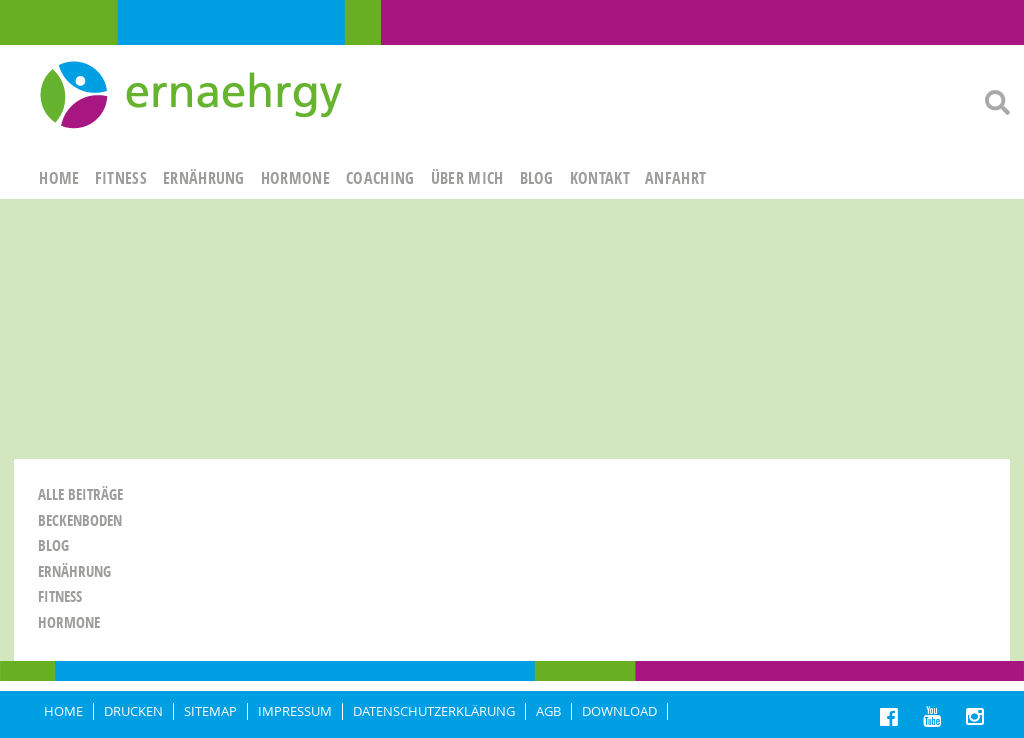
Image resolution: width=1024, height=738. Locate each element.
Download (619, 711)
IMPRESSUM (295, 711)
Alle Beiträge (80, 494)
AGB (548, 711)
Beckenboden (80, 520)
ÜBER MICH (467, 178)
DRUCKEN (133, 711)
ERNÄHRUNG (204, 178)
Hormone (69, 622)
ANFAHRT (675, 178)
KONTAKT (600, 178)
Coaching (380, 178)
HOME (59, 178)
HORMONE (295, 178)
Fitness (60, 596)
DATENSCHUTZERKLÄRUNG (434, 711)
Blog (537, 178)
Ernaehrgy (193, 96)
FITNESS (121, 178)
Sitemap (210, 711)
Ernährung (74, 571)
